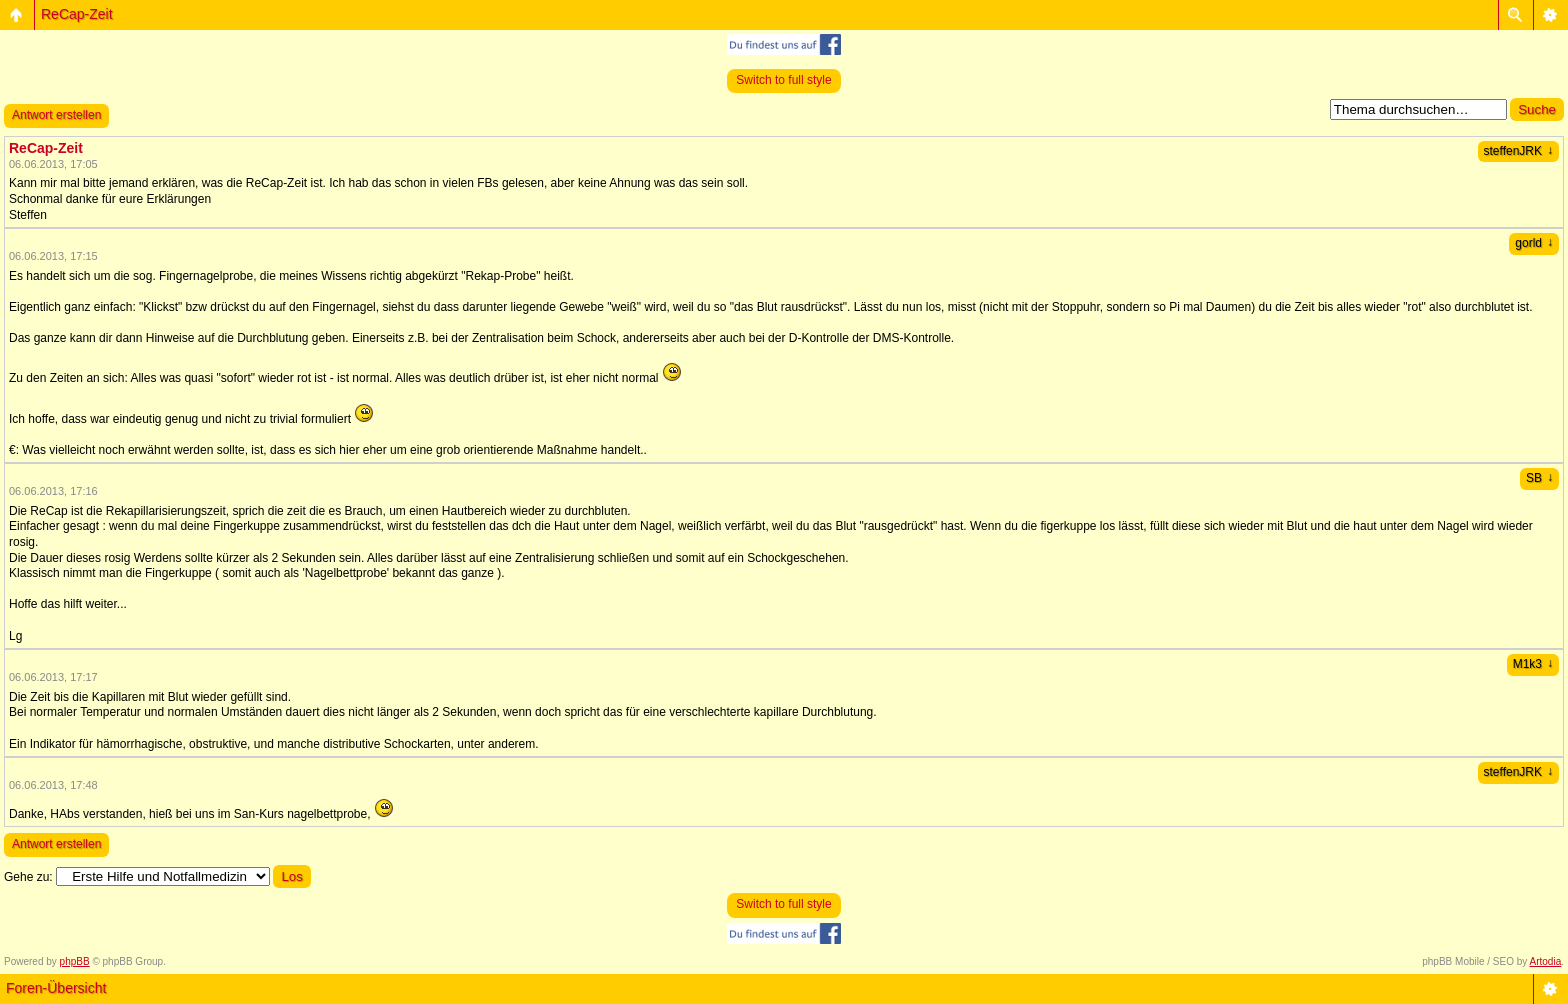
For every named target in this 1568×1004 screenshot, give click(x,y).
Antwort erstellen (56, 115)
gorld (1534, 243)
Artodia (1546, 961)
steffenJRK (1518, 151)
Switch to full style (783, 80)
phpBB (75, 961)
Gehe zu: (28, 877)
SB (1539, 478)
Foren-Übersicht (56, 988)
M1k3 (1533, 664)
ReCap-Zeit (77, 14)
